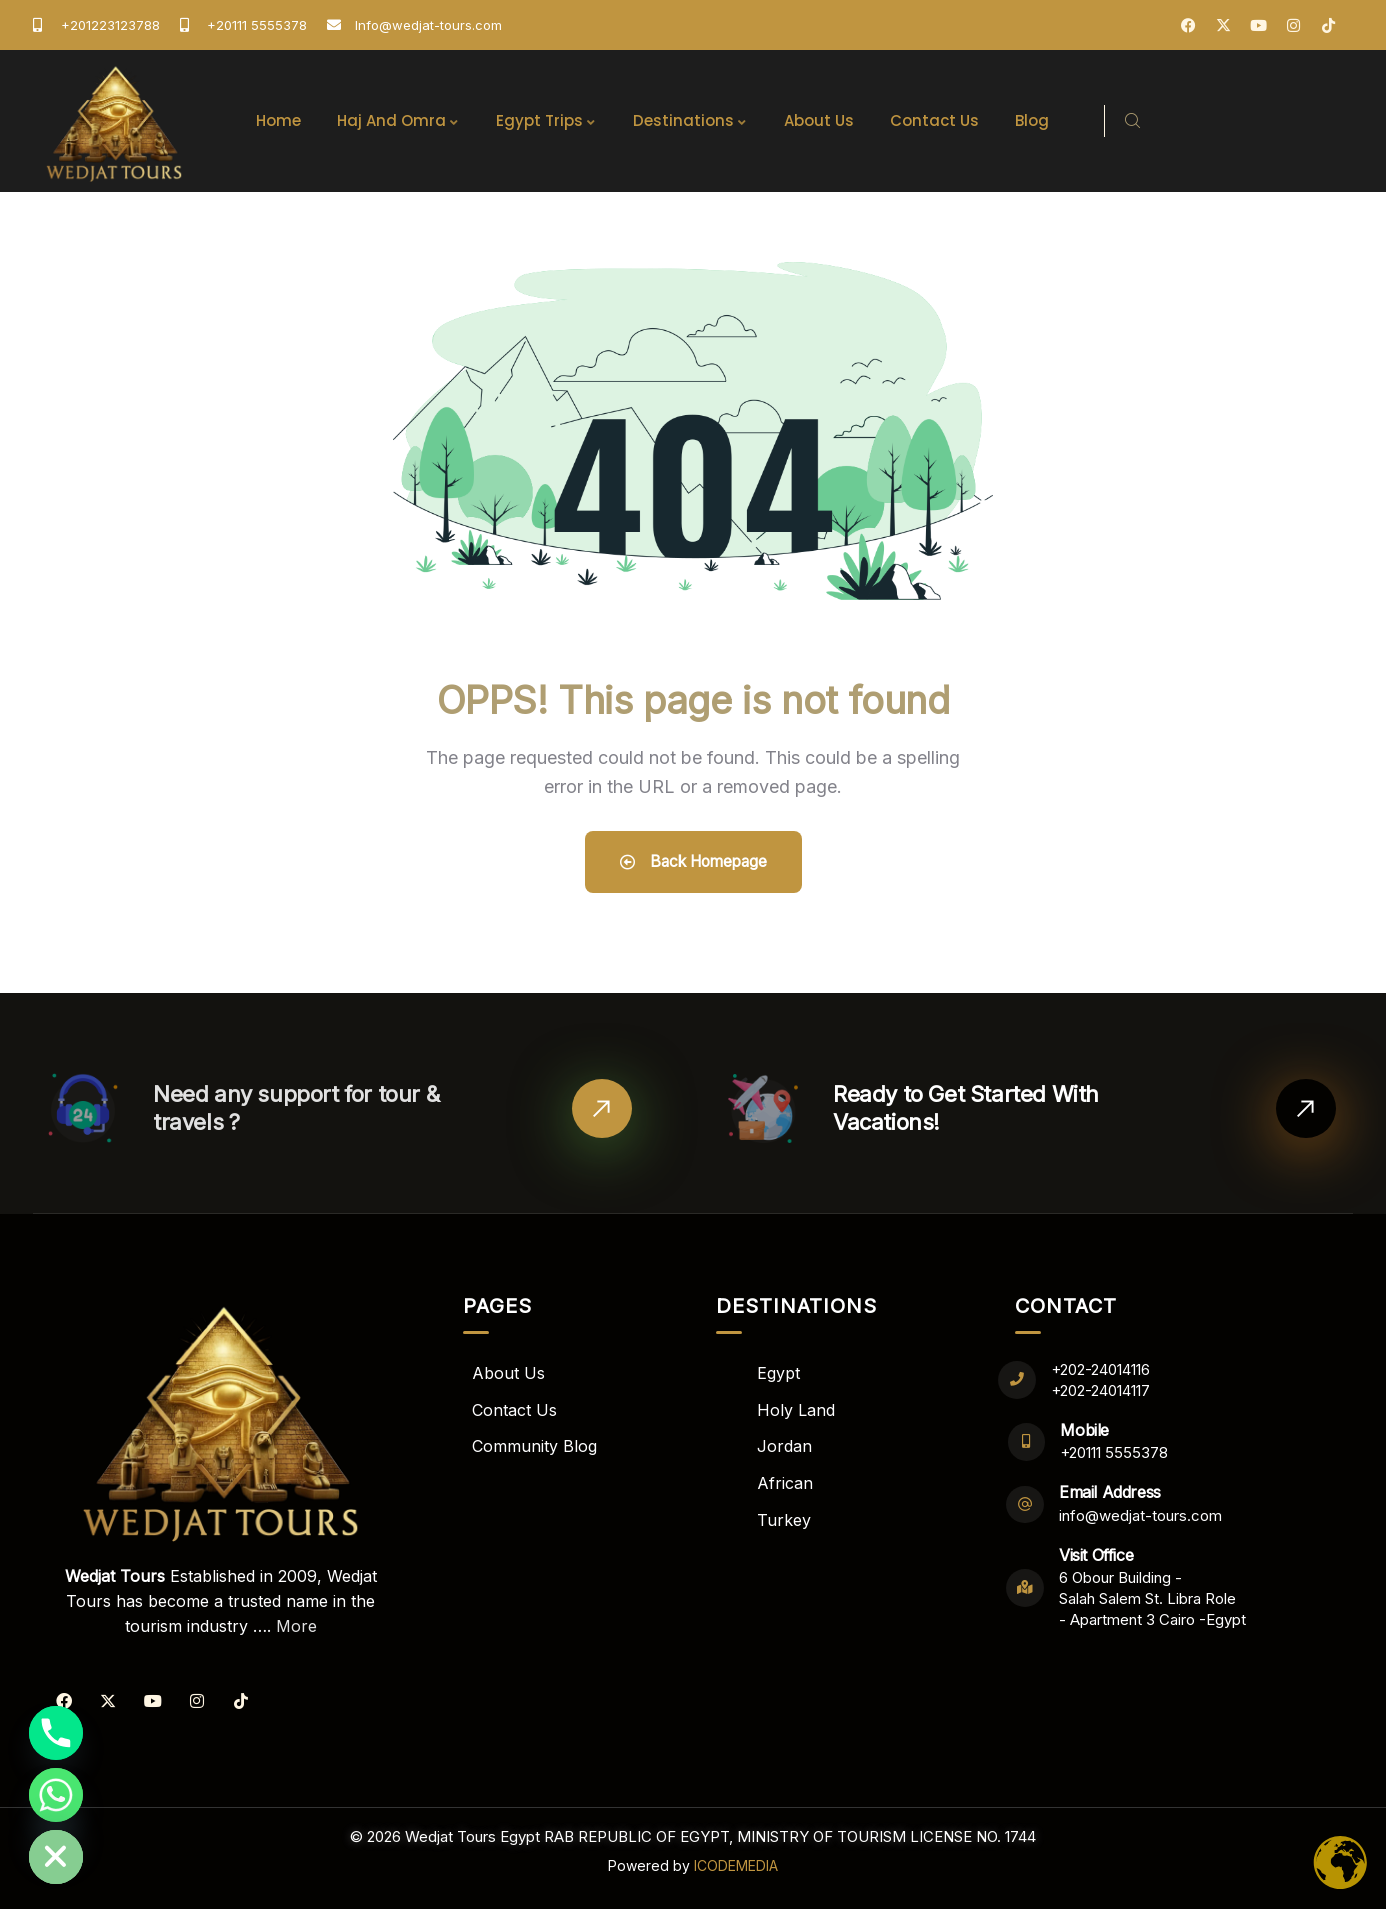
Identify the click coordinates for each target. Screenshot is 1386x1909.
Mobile (1086, 1430)
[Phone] (56, 1733)
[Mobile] (1027, 1441)
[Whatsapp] (56, 1795)
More (296, 1626)
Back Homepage (693, 862)
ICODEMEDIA (736, 1862)
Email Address (1111, 1492)
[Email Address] (1025, 1504)
